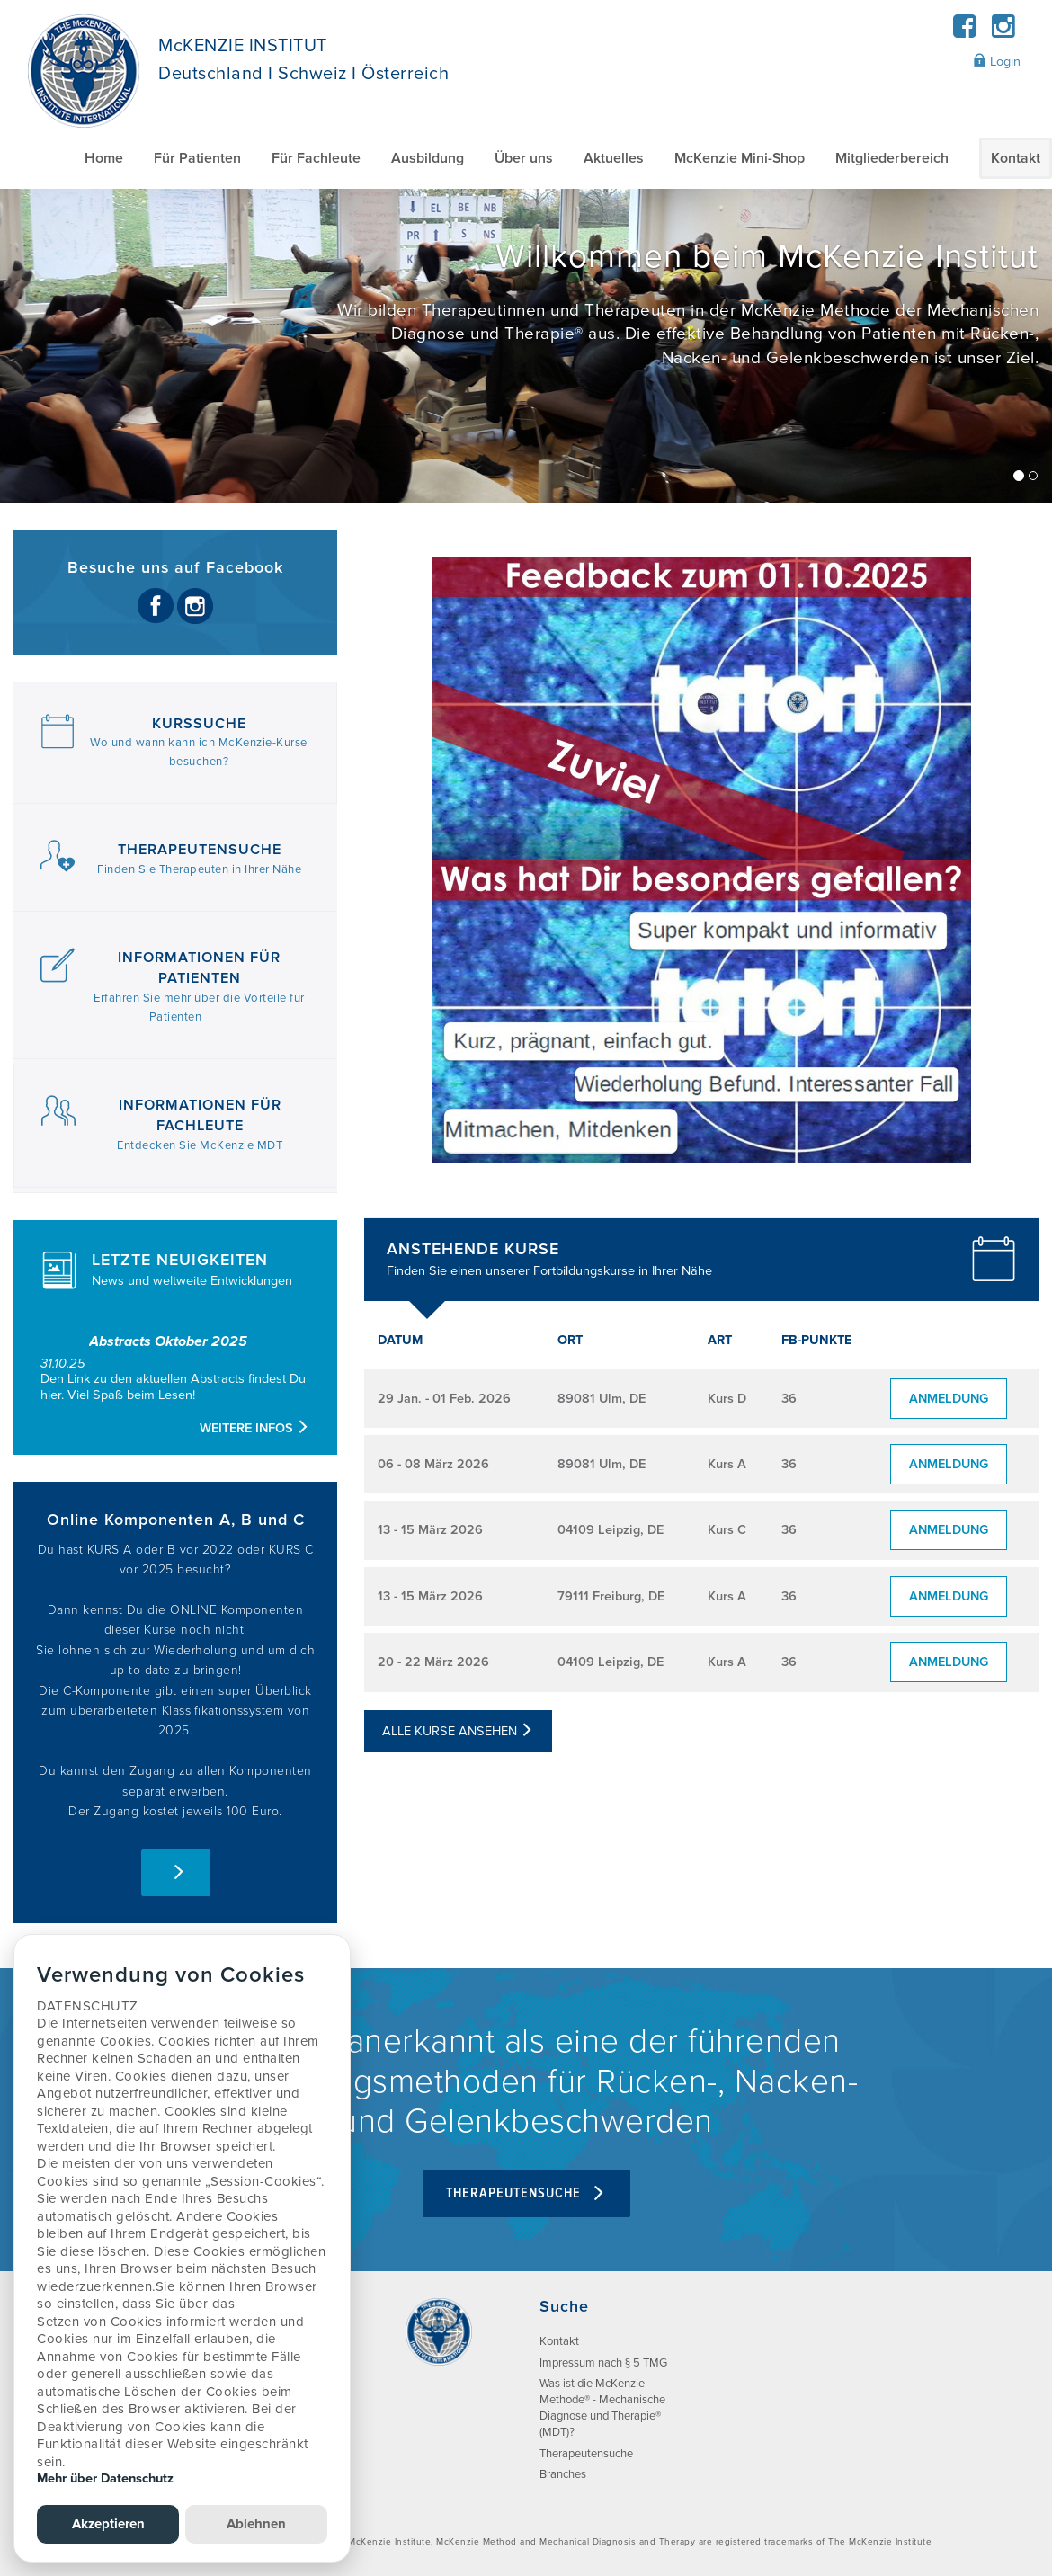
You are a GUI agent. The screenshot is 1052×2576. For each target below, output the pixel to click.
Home (104, 158)
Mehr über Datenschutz (105, 2478)
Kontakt (1015, 158)
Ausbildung (427, 158)
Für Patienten (197, 158)
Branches (562, 2474)
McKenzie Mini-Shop (739, 158)
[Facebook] (965, 32)
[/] (526, 346)
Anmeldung (948, 1398)
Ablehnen (256, 2524)
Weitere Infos (255, 1428)
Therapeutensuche (526, 2193)
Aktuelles (614, 158)
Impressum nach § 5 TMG (603, 2363)
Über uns (524, 158)
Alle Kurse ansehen (458, 1731)
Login (997, 61)
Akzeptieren (108, 2524)
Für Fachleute (316, 158)
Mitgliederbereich (892, 158)
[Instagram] (1003, 32)
